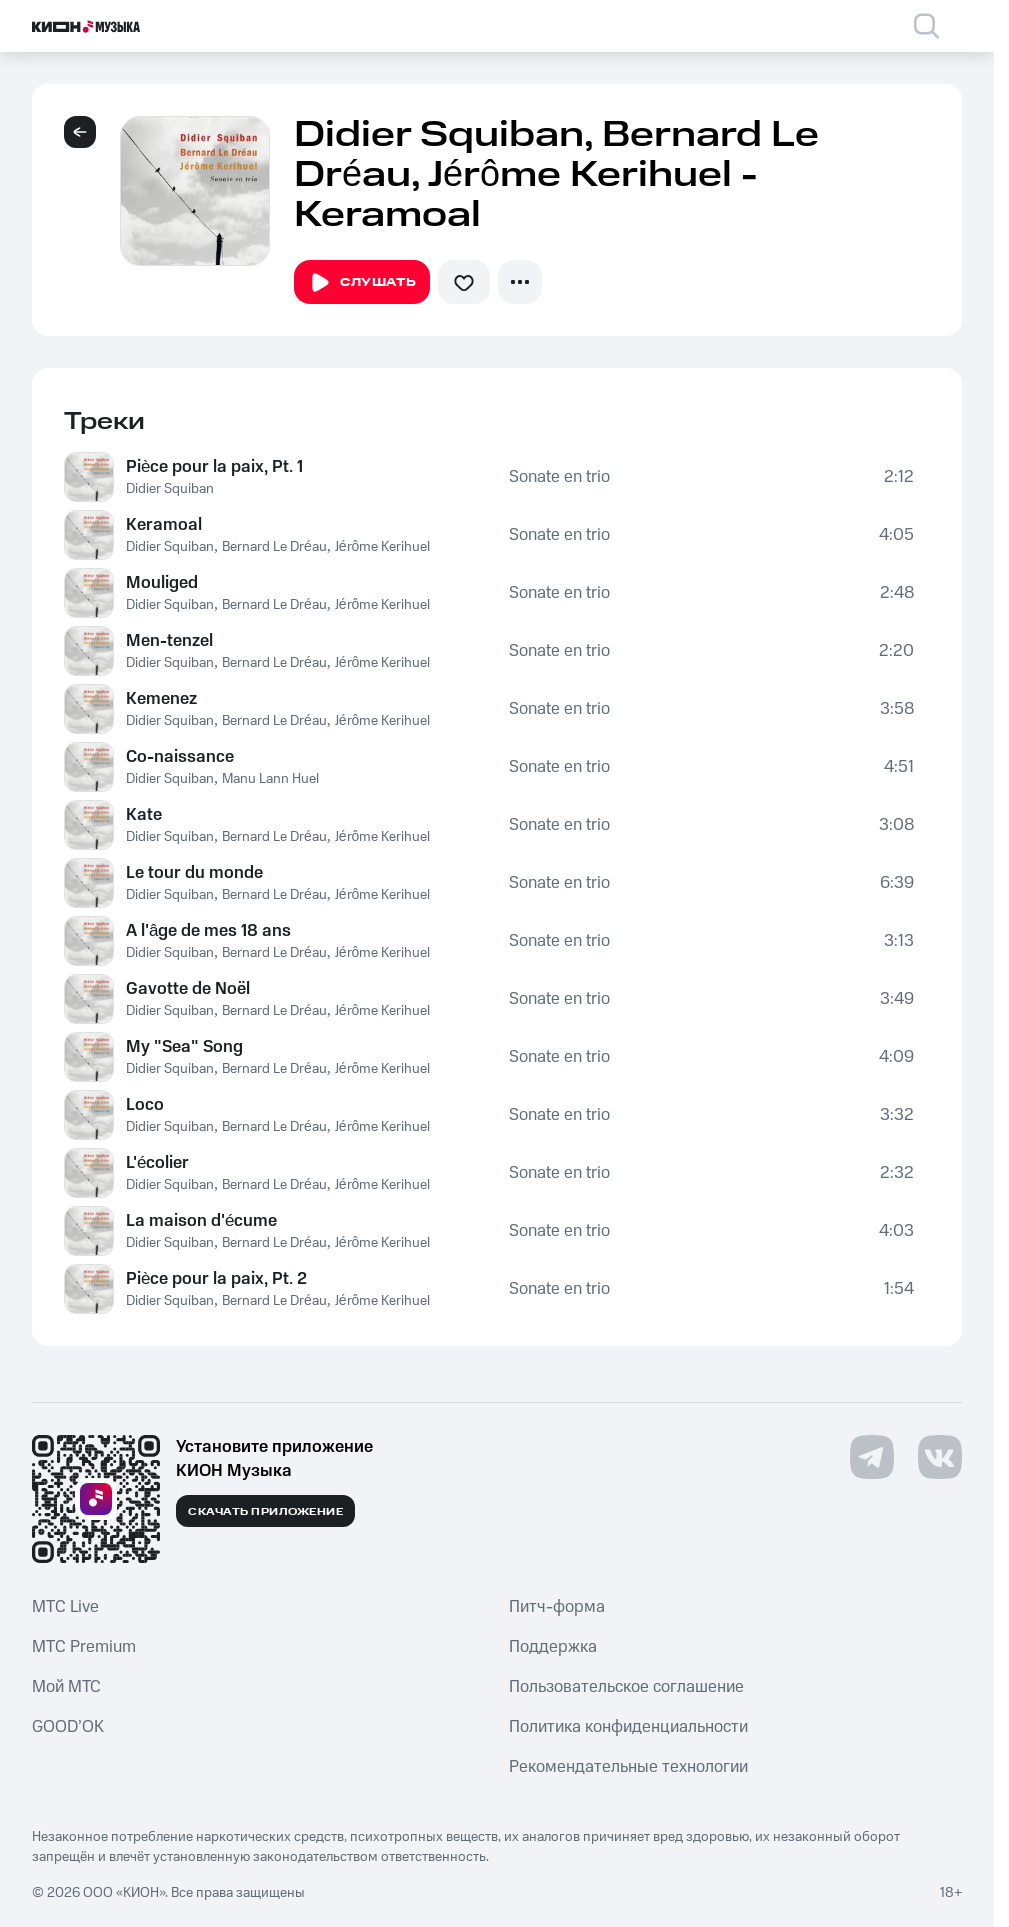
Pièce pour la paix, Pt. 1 (214, 467)
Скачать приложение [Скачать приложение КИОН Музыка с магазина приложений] (265, 1512)
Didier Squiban (170, 489)
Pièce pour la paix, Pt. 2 (216, 1279)
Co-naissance (180, 757)
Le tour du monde (194, 873)
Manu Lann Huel (270, 779)
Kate (144, 815)
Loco (145, 1105)
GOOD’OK (68, 1727)
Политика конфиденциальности (628, 1727)
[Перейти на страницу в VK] (940, 1457)
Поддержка (553, 1647)
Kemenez (161, 699)
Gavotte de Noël (188, 989)
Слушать (362, 283)
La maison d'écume (201, 1221)
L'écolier (157, 1163)
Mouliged (162, 583)
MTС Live (65, 1607)
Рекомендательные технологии (628, 1767)
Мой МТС (66, 1687)
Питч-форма (557, 1607)
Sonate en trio (559, 477)
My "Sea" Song (184, 1047)
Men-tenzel (169, 641)
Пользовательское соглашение (626, 1687)
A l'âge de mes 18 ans (208, 931)
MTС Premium (84, 1647)
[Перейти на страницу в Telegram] (872, 1457)
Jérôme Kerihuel (383, 547)
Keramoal (164, 525)
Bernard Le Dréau (274, 547)
